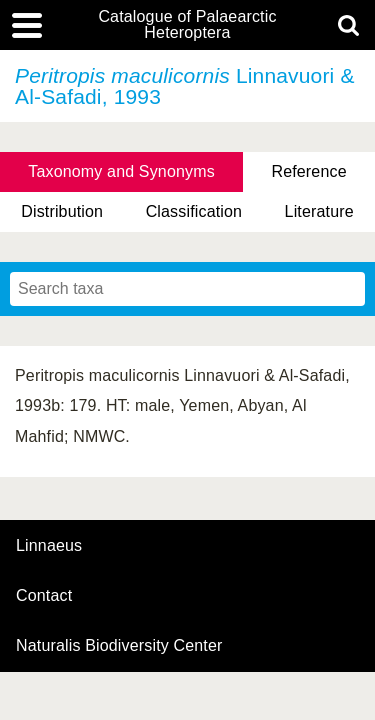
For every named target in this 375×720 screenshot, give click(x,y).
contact (44, 595)
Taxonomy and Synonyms (121, 171)
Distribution (62, 211)
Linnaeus (49, 546)
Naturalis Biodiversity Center (119, 646)
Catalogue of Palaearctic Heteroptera (187, 25)
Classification (194, 211)
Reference (308, 171)
